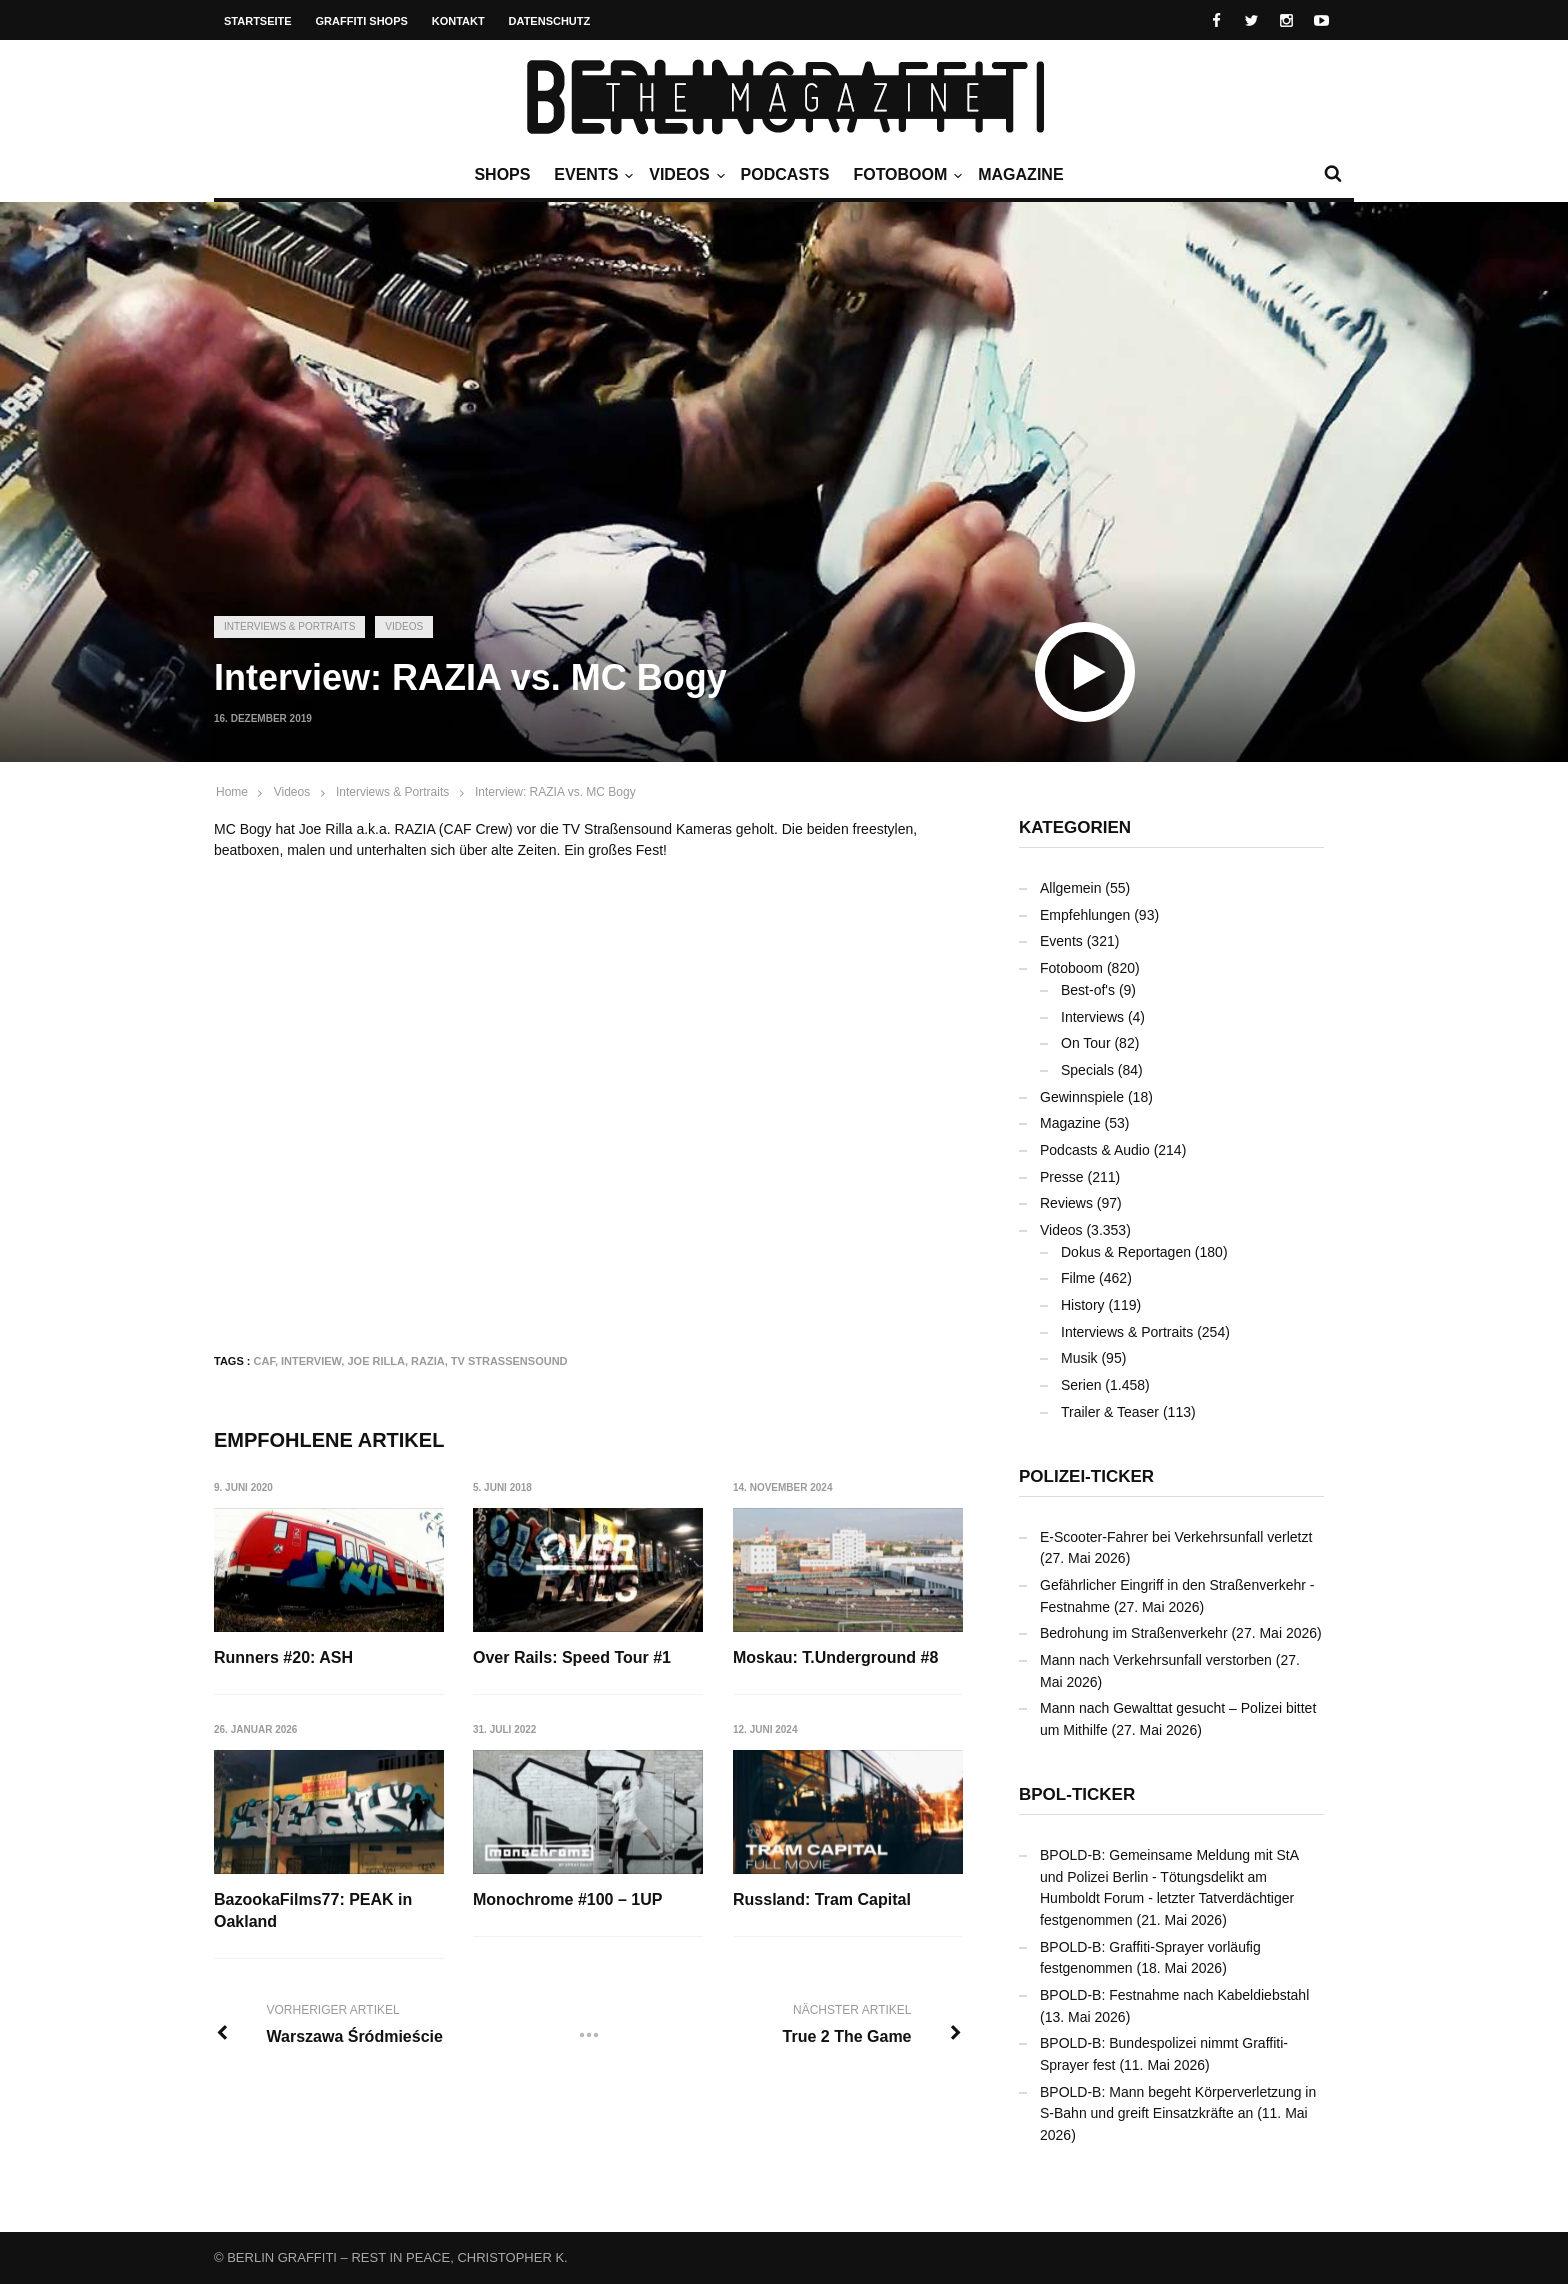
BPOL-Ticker (1077, 1794)
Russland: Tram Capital (822, 1899)
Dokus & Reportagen (1126, 1252)
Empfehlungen (1085, 915)
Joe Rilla (375, 1361)
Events (591, 175)
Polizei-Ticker (1086, 1476)
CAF (264, 1361)
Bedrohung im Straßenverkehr (1134, 1633)
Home (232, 792)
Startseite (258, 21)
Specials (1087, 1070)
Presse (1062, 1177)
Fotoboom (905, 175)
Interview (311, 1361)
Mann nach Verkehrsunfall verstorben (1156, 1660)
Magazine (1020, 174)
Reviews (1066, 1203)
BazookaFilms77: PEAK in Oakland (313, 1910)
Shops (502, 174)
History (1083, 1305)
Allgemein (1070, 888)
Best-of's (1088, 990)
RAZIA (428, 1361)
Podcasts (785, 174)
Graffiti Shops (362, 21)
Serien (1081, 1385)
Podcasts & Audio (1095, 1150)
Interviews (1092, 1017)
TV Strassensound (509, 1361)
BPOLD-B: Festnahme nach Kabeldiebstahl (1174, 1995)
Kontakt (458, 21)
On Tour (1086, 1043)
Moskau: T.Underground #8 (835, 1657)
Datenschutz (550, 21)
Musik (1079, 1358)
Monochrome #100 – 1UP (567, 1899)
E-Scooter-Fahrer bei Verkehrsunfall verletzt (1176, 1537)
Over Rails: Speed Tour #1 (572, 1657)
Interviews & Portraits (289, 626)
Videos (684, 175)
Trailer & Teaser (1110, 1412)
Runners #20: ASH (283, 1657)
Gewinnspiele (1082, 1097)
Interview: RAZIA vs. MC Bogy (555, 792)
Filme (1078, 1278)
